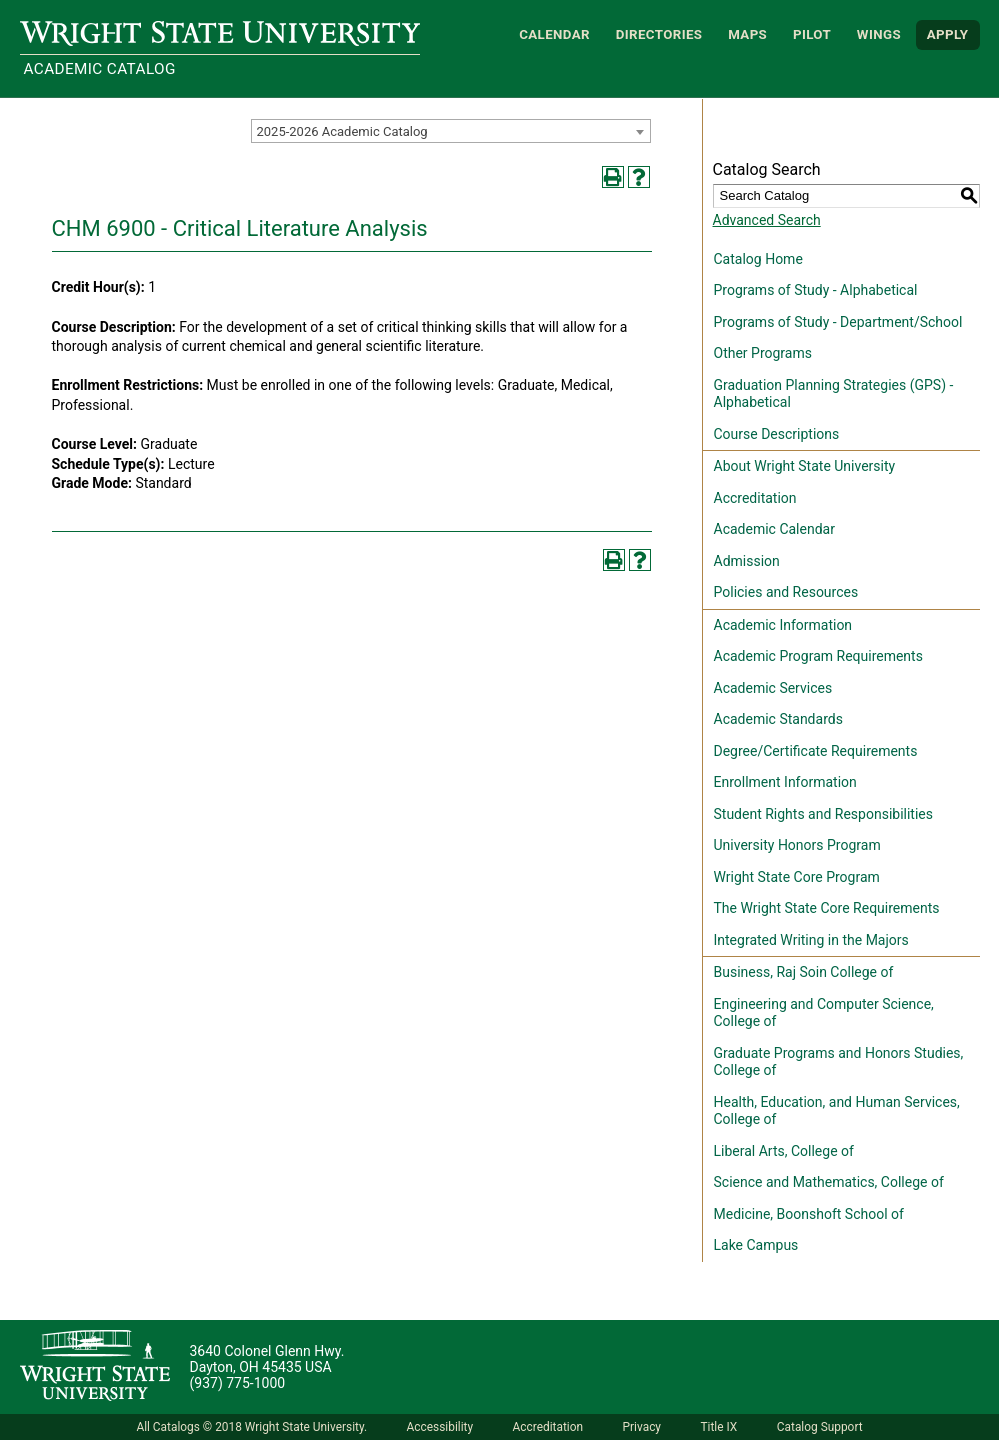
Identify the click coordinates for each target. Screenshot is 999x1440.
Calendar (554, 34)
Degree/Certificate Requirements (816, 751)
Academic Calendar (774, 529)
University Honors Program (797, 845)
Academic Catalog (100, 69)
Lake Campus (756, 1245)
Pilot (812, 34)
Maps (747, 34)
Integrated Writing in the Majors (811, 940)
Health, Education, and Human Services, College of (837, 1111)
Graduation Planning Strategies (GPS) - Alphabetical (834, 394)
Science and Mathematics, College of (829, 1182)
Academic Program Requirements (818, 656)
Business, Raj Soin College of (804, 972)
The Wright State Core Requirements (827, 908)
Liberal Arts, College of (784, 1151)
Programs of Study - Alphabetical (816, 290)
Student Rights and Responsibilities (824, 814)
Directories (659, 34)
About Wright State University (805, 466)
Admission (747, 561)
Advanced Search (767, 220)
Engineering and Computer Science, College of (824, 1013)
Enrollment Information (785, 782)
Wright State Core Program (797, 877)
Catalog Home (758, 259)
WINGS (879, 34)
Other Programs (763, 353)
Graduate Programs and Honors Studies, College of (839, 1062)
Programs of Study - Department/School (838, 322)
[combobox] (451, 131)
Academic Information (783, 625)
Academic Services (773, 688)
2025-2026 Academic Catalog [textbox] (342, 131)
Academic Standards (778, 719)
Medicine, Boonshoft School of (809, 1214)
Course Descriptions (777, 434)
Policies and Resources (786, 592)
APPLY (948, 34)
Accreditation (755, 498)
